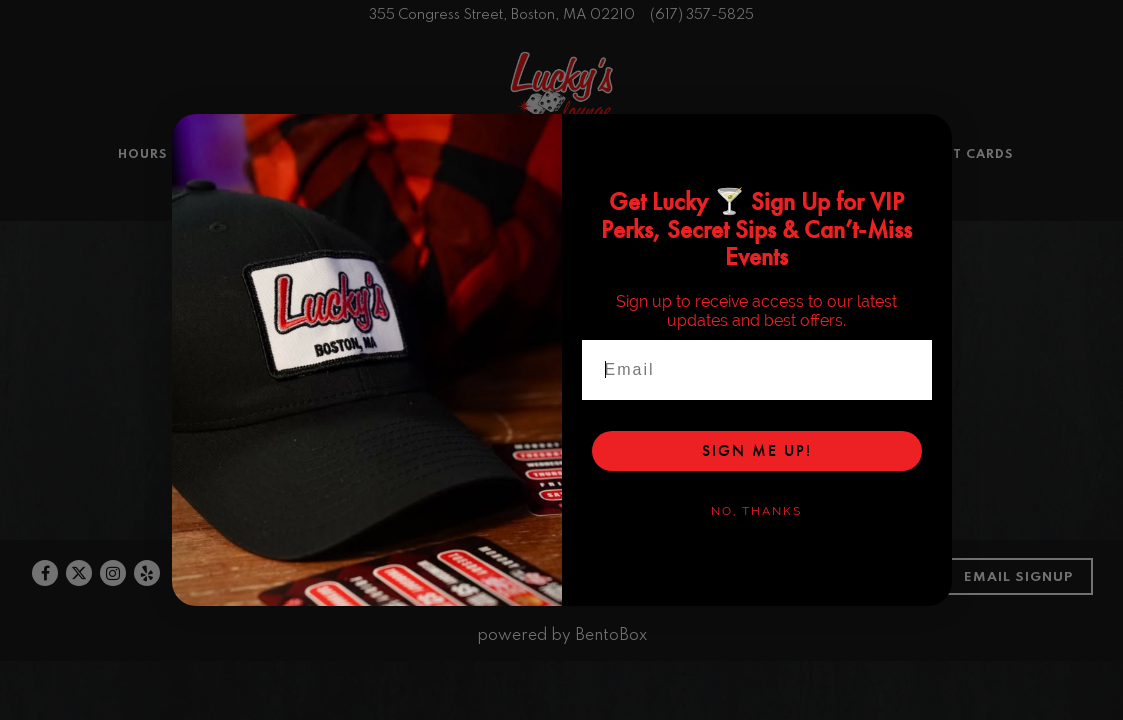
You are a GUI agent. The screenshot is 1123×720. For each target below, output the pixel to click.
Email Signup (1018, 615)
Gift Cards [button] (971, 214)
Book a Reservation (646, 613)
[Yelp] (147, 611)
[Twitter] (79, 611)
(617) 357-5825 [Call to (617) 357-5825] (702, 15)
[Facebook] (45, 611)
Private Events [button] (416, 214)
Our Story (880, 613)
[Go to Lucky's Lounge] (502, 15)
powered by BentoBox (562, 674)
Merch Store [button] (856, 214)
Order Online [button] (549, 214)
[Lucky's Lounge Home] (562, 118)
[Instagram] (113, 611)
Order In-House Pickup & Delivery (560, 454)
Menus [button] (311, 214)
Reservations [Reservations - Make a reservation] (568, 246)
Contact (782, 613)
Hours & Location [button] (190, 214)
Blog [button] (763, 214)
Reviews (513, 613)
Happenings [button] (673, 214)
